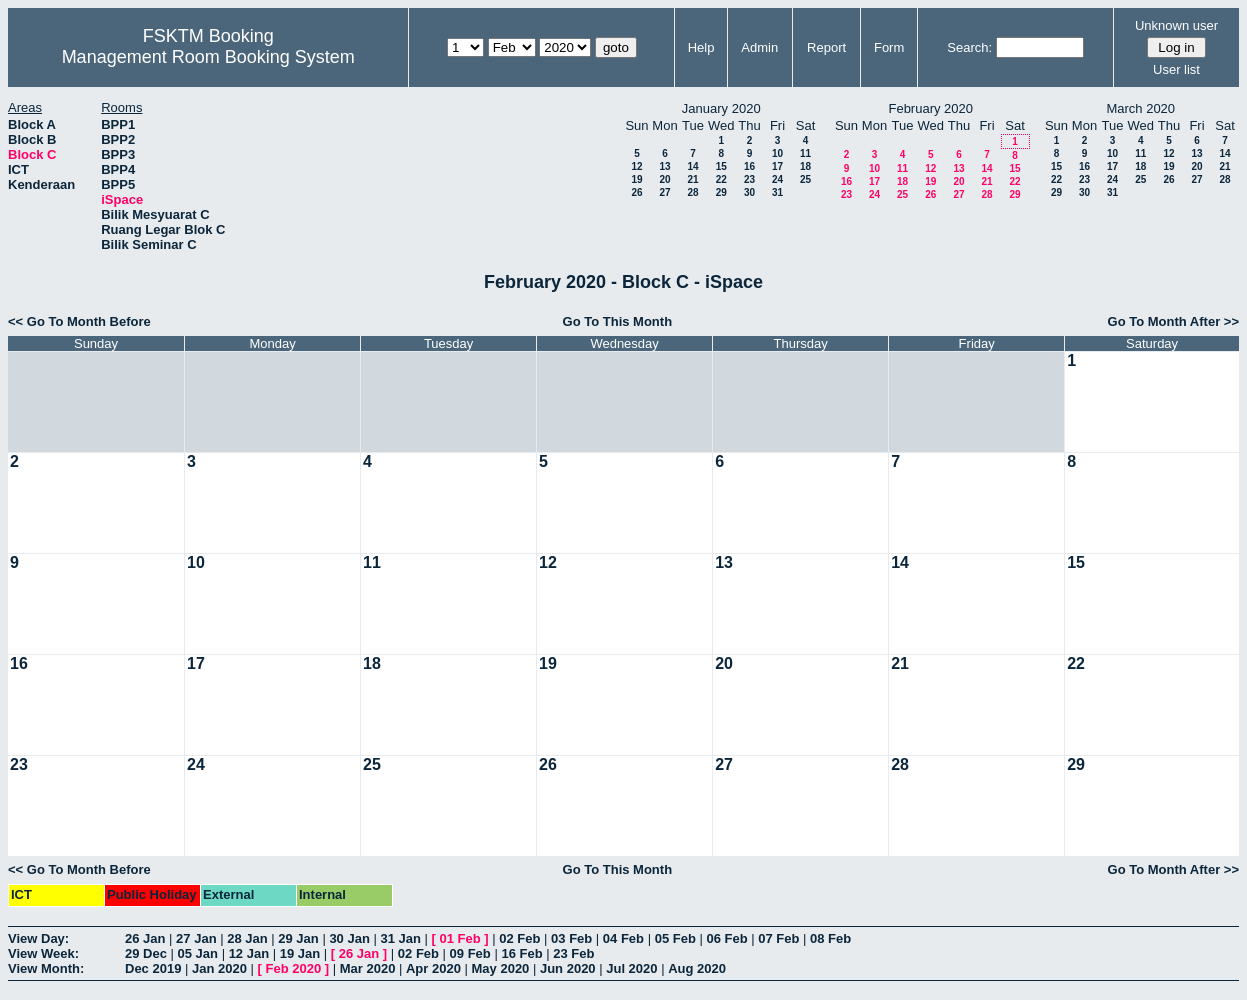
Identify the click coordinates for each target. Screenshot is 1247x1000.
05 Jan (198, 953)
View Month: (46, 968)
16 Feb (521, 953)
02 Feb (519, 938)
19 (636, 179)
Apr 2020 (433, 968)
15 (721, 166)
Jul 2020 (631, 968)
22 (721, 179)
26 (636, 192)
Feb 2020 (294, 968)
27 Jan (196, 938)
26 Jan (145, 938)
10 (777, 153)
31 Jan (400, 938)
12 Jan (249, 953)
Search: (969, 47)
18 (805, 166)
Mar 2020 (368, 968)
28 (692, 192)
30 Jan (349, 938)
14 (692, 166)
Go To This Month (618, 321)
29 (721, 192)
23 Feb (573, 953)
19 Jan (300, 953)
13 (664, 166)
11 (805, 153)
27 (664, 192)
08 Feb (830, 938)
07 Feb (778, 938)
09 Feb (470, 953)
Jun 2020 (568, 968)
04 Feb (623, 938)
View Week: (43, 953)
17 (777, 166)
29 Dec (146, 953)
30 (749, 192)
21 (692, 179)
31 (777, 192)
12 (636, 166)
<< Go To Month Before (79, 321)
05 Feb (675, 938)
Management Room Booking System (208, 57)
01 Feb (460, 938)
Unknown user (1176, 25)
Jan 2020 (219, 968)
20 (664, 179)
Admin (759, 47)
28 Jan (247, 938)
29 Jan (298, 938)
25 (805, 179)
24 (777, 179)
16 (749, 166)
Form (889, 47)
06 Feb (726, 938)
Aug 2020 (697, 968)
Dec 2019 (153, 968)
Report (826, 47)
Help (701, 47)
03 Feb (571, 938)
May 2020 (501, 968)
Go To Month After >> (1173, 321)
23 (749, 179)
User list (1176, 69)
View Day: (38, 938)
